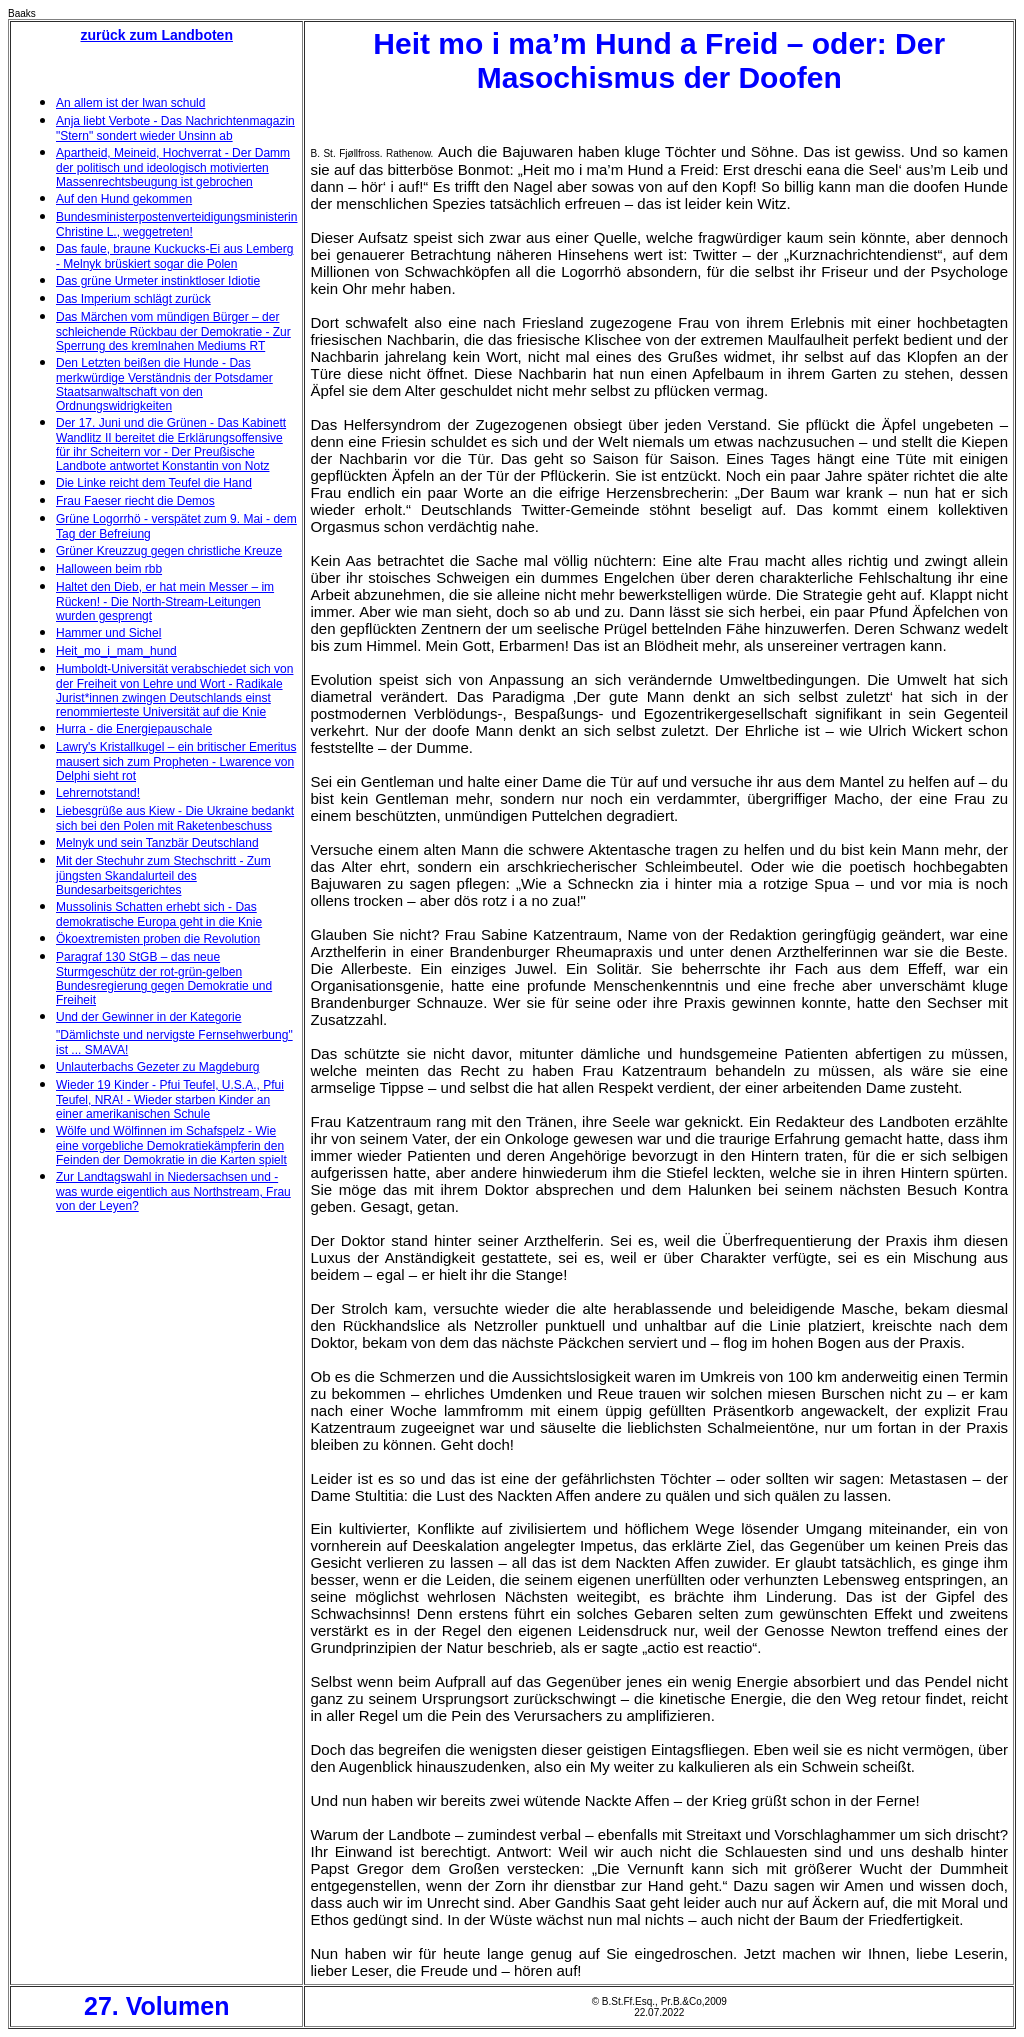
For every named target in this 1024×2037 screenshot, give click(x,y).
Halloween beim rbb (109, 569)
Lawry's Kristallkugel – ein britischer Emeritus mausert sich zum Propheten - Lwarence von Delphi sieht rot (176, 761)
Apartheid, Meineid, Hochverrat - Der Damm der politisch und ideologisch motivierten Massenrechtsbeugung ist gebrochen (173, 167)
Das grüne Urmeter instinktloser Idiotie (158, 281)
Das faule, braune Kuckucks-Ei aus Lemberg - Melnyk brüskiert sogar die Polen (174, 256)
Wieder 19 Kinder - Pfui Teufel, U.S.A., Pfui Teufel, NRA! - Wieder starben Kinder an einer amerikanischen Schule (170, 1099)
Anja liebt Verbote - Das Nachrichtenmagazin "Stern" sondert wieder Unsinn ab (175, 128)
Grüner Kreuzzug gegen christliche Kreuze (169, 551)
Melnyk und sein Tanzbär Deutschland (157, 843)
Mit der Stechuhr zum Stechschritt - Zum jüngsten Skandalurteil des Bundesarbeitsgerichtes (163, 875)
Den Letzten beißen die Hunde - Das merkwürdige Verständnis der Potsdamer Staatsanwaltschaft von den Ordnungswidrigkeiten (164, 384)
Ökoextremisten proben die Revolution (158, 939)
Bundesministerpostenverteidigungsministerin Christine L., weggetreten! (176, 224)
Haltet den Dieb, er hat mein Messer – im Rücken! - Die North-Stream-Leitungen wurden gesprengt (165, 601)
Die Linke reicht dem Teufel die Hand (154, 483)
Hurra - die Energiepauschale (134, 729)
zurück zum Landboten (157, 35)
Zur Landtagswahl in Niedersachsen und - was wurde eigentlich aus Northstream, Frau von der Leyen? (173, 1191)
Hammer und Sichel (108, 633)
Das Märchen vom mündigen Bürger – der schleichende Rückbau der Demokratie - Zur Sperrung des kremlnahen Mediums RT (173, 331)
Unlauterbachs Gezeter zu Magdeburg (157, 1067)
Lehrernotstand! (98, 793)
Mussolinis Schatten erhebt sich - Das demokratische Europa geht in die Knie (159, 914)
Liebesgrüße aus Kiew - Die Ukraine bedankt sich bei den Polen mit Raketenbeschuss (175, 818)
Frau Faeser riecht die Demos (135, 501)
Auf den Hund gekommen (124, 199)
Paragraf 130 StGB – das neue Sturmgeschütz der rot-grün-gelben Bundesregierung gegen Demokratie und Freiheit (164, 978)
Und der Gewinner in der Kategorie (148, 1017)
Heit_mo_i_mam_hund (116, 651)
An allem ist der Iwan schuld (130, 103)
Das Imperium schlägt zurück (133, 299)
